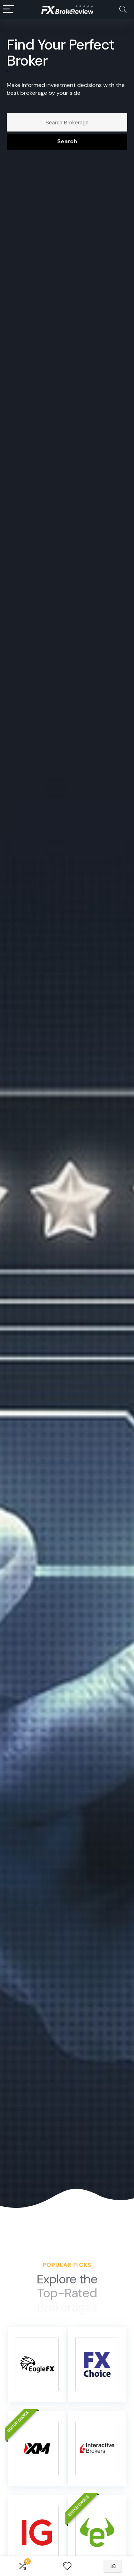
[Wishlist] (67, 2566)
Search (67, 141)
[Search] (122, 9)
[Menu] (8, 9)
